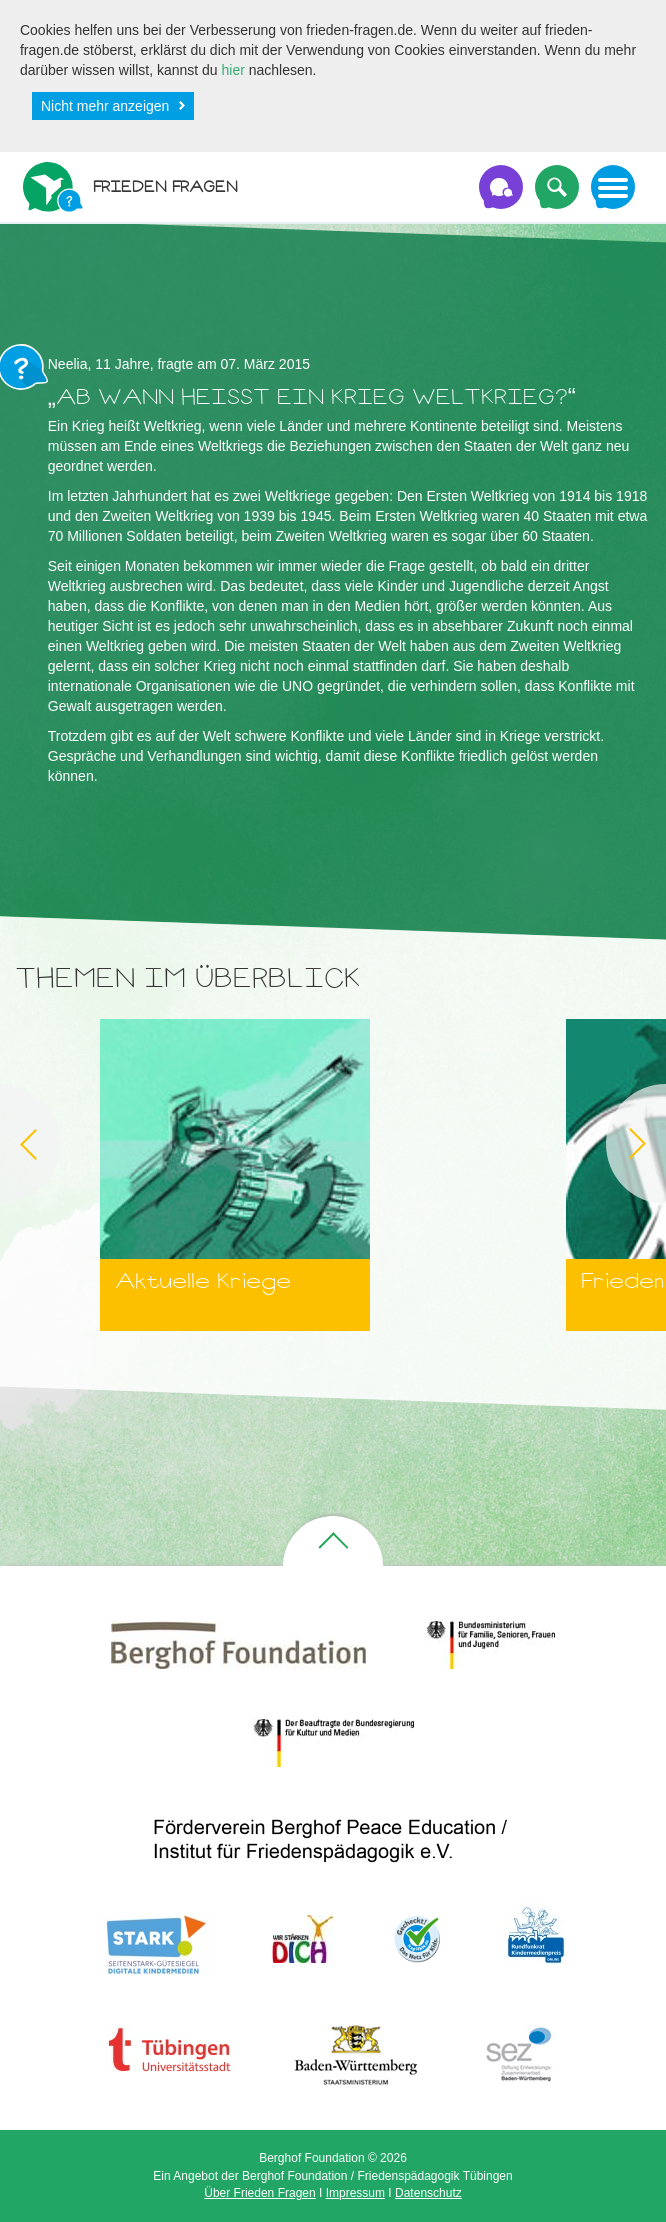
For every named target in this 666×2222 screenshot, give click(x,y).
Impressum (355, 2193)
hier (233, 70)
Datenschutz (428, 2193)
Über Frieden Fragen (259, 2193)
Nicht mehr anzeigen (105, 106)
